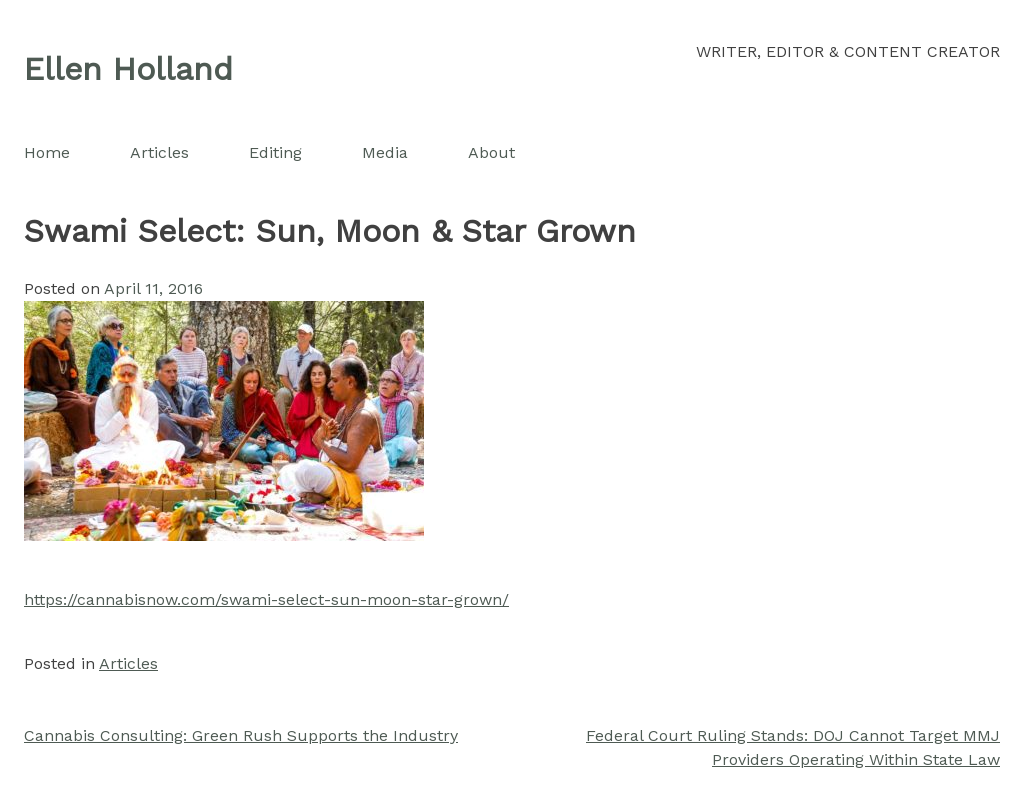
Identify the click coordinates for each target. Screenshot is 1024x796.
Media (385, 152)
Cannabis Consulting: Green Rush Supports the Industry (241, 735)
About (491, 152)
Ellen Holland (128, 69)
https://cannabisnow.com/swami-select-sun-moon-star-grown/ (266, 599)
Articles (159, 152)
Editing (275, 152)
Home (47, 152)
